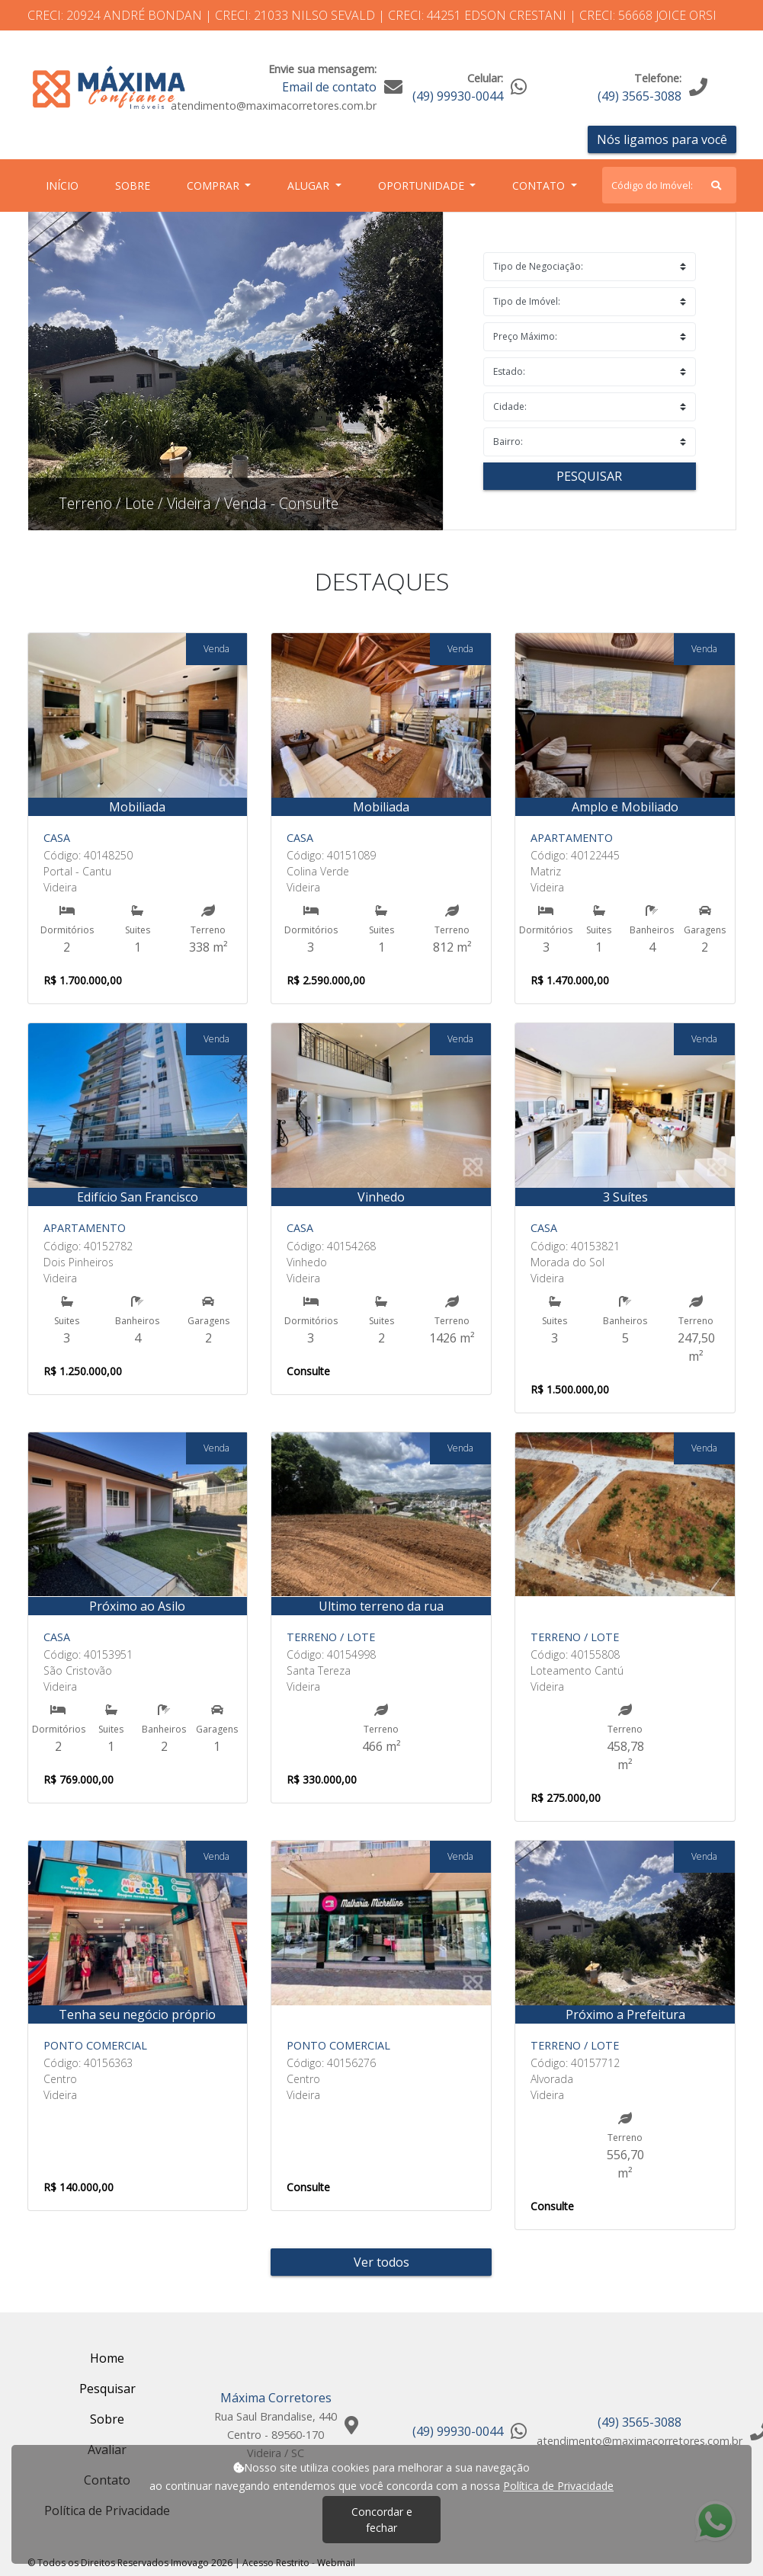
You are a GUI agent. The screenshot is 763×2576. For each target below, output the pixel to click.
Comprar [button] (214, 185)
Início (65, 185)
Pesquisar (589, 476)
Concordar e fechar (381, 2519)
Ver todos (381, 2262)
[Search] (669, 185)
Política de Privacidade (558, 2485)
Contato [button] (540, 185)
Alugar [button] (309, 185)
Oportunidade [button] (422, 185)
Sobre (135, 185)
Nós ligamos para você (662, 139)
